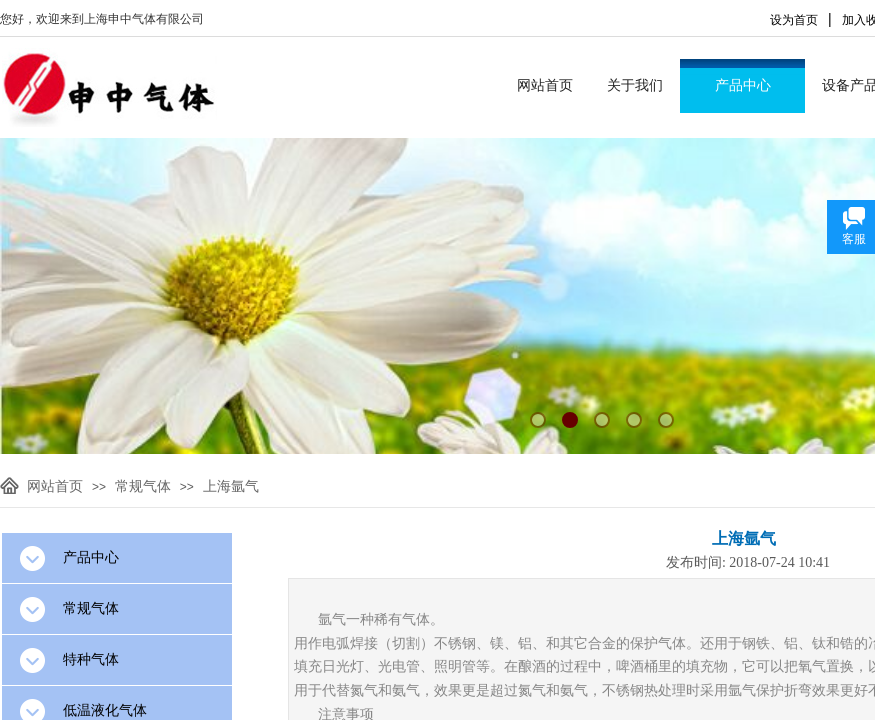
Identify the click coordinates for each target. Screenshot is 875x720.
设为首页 (794, 20)
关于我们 (635, 85)
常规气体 (143, 486)
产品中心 (743, 85)
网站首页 (545, 85)
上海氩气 (231, 486)
